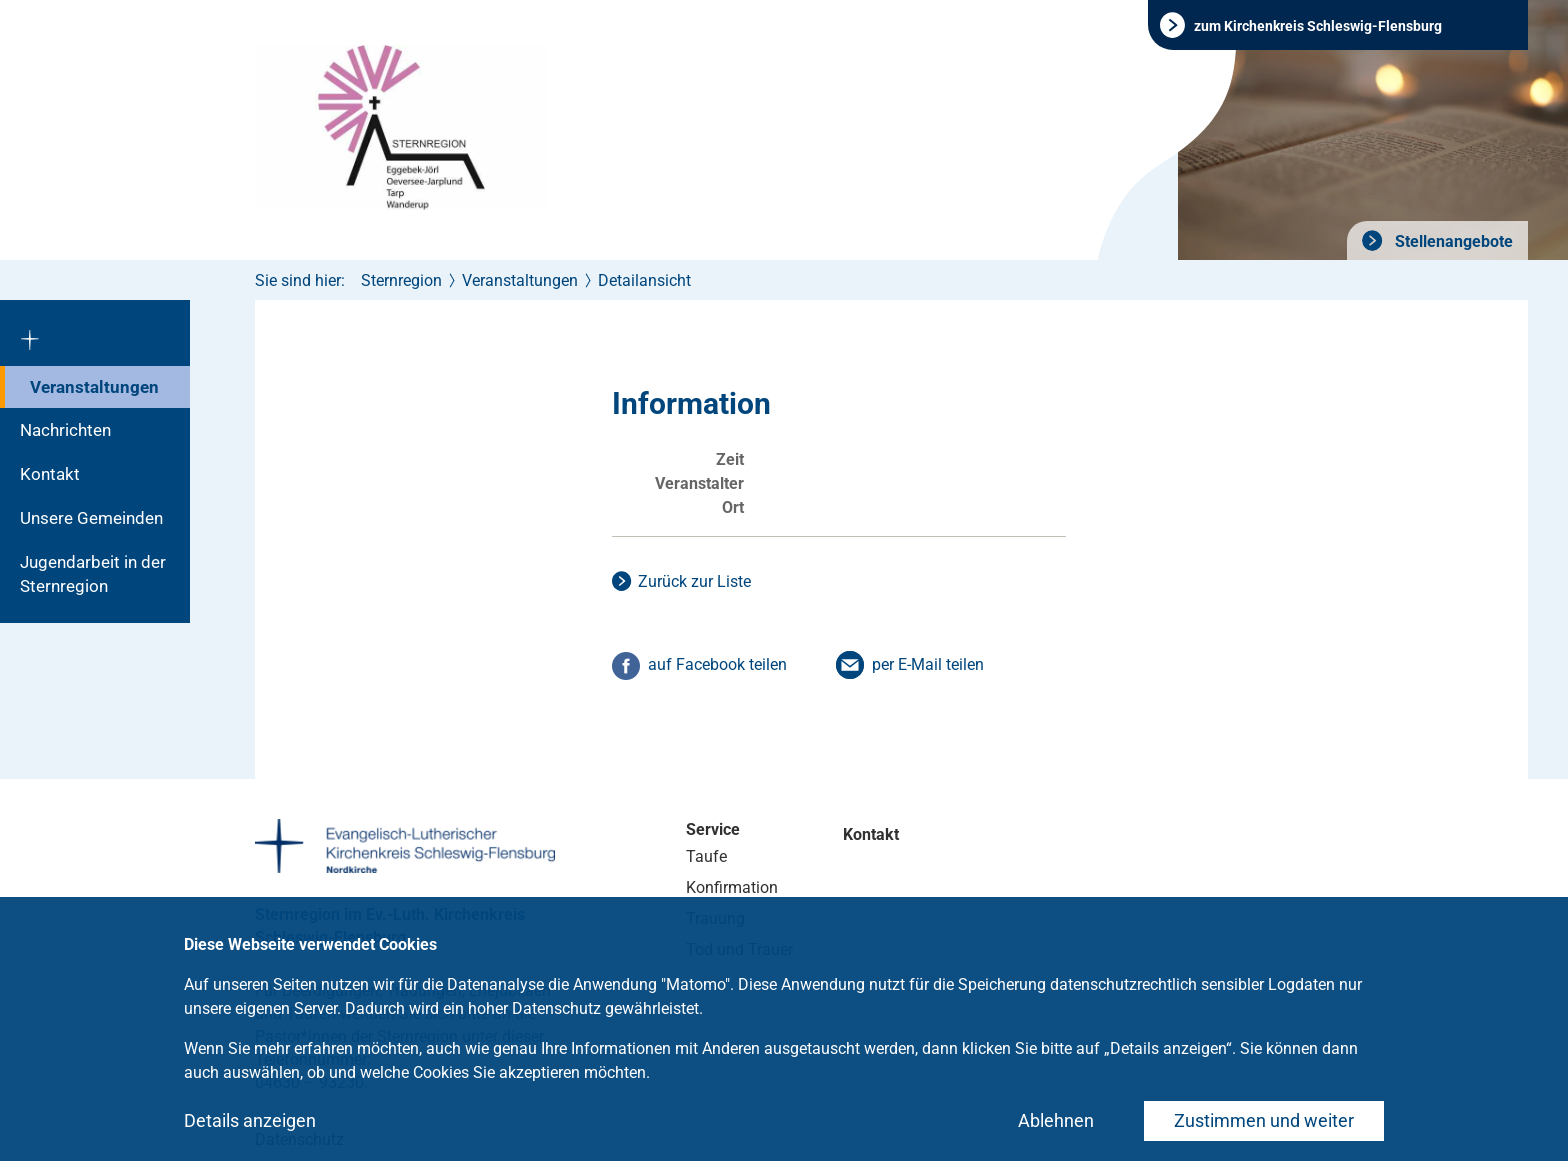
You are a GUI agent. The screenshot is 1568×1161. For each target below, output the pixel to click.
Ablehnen (1056, 1120)
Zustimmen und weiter (1264, 1120)
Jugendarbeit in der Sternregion (93, 574)
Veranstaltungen (94, 387)
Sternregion (401, 280)
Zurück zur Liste (694, 581)
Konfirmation (732, 887)
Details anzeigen (250, 1120)
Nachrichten (65, 430)
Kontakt (50, 474)
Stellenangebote (1452, 241)
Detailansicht (644, 280)
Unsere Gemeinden (91, 518)
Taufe (706, 856)
